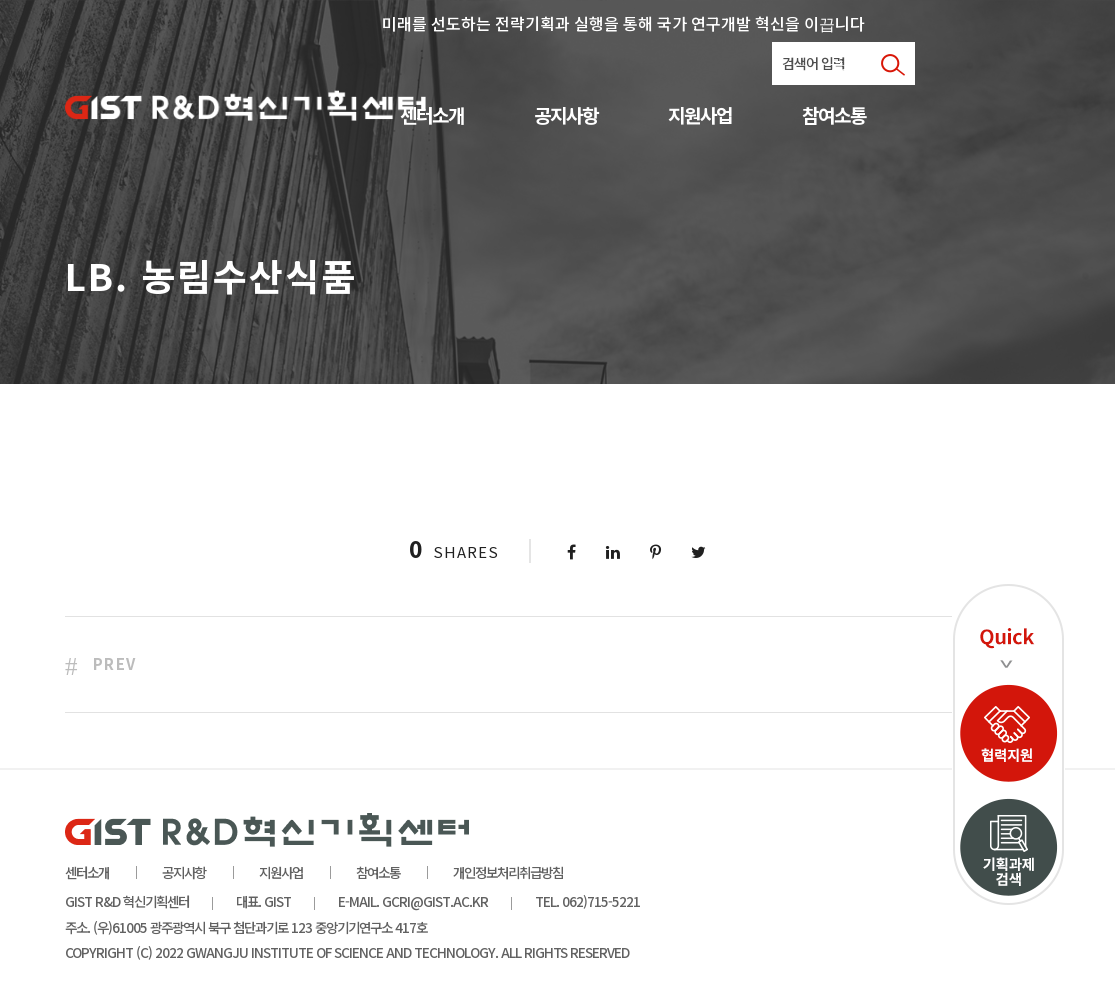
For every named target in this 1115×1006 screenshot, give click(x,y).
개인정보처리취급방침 (508, 872)
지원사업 (700, 116)
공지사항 (566, 116)
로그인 (848, 65)
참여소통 (834, 116)
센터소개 (432, 116)
